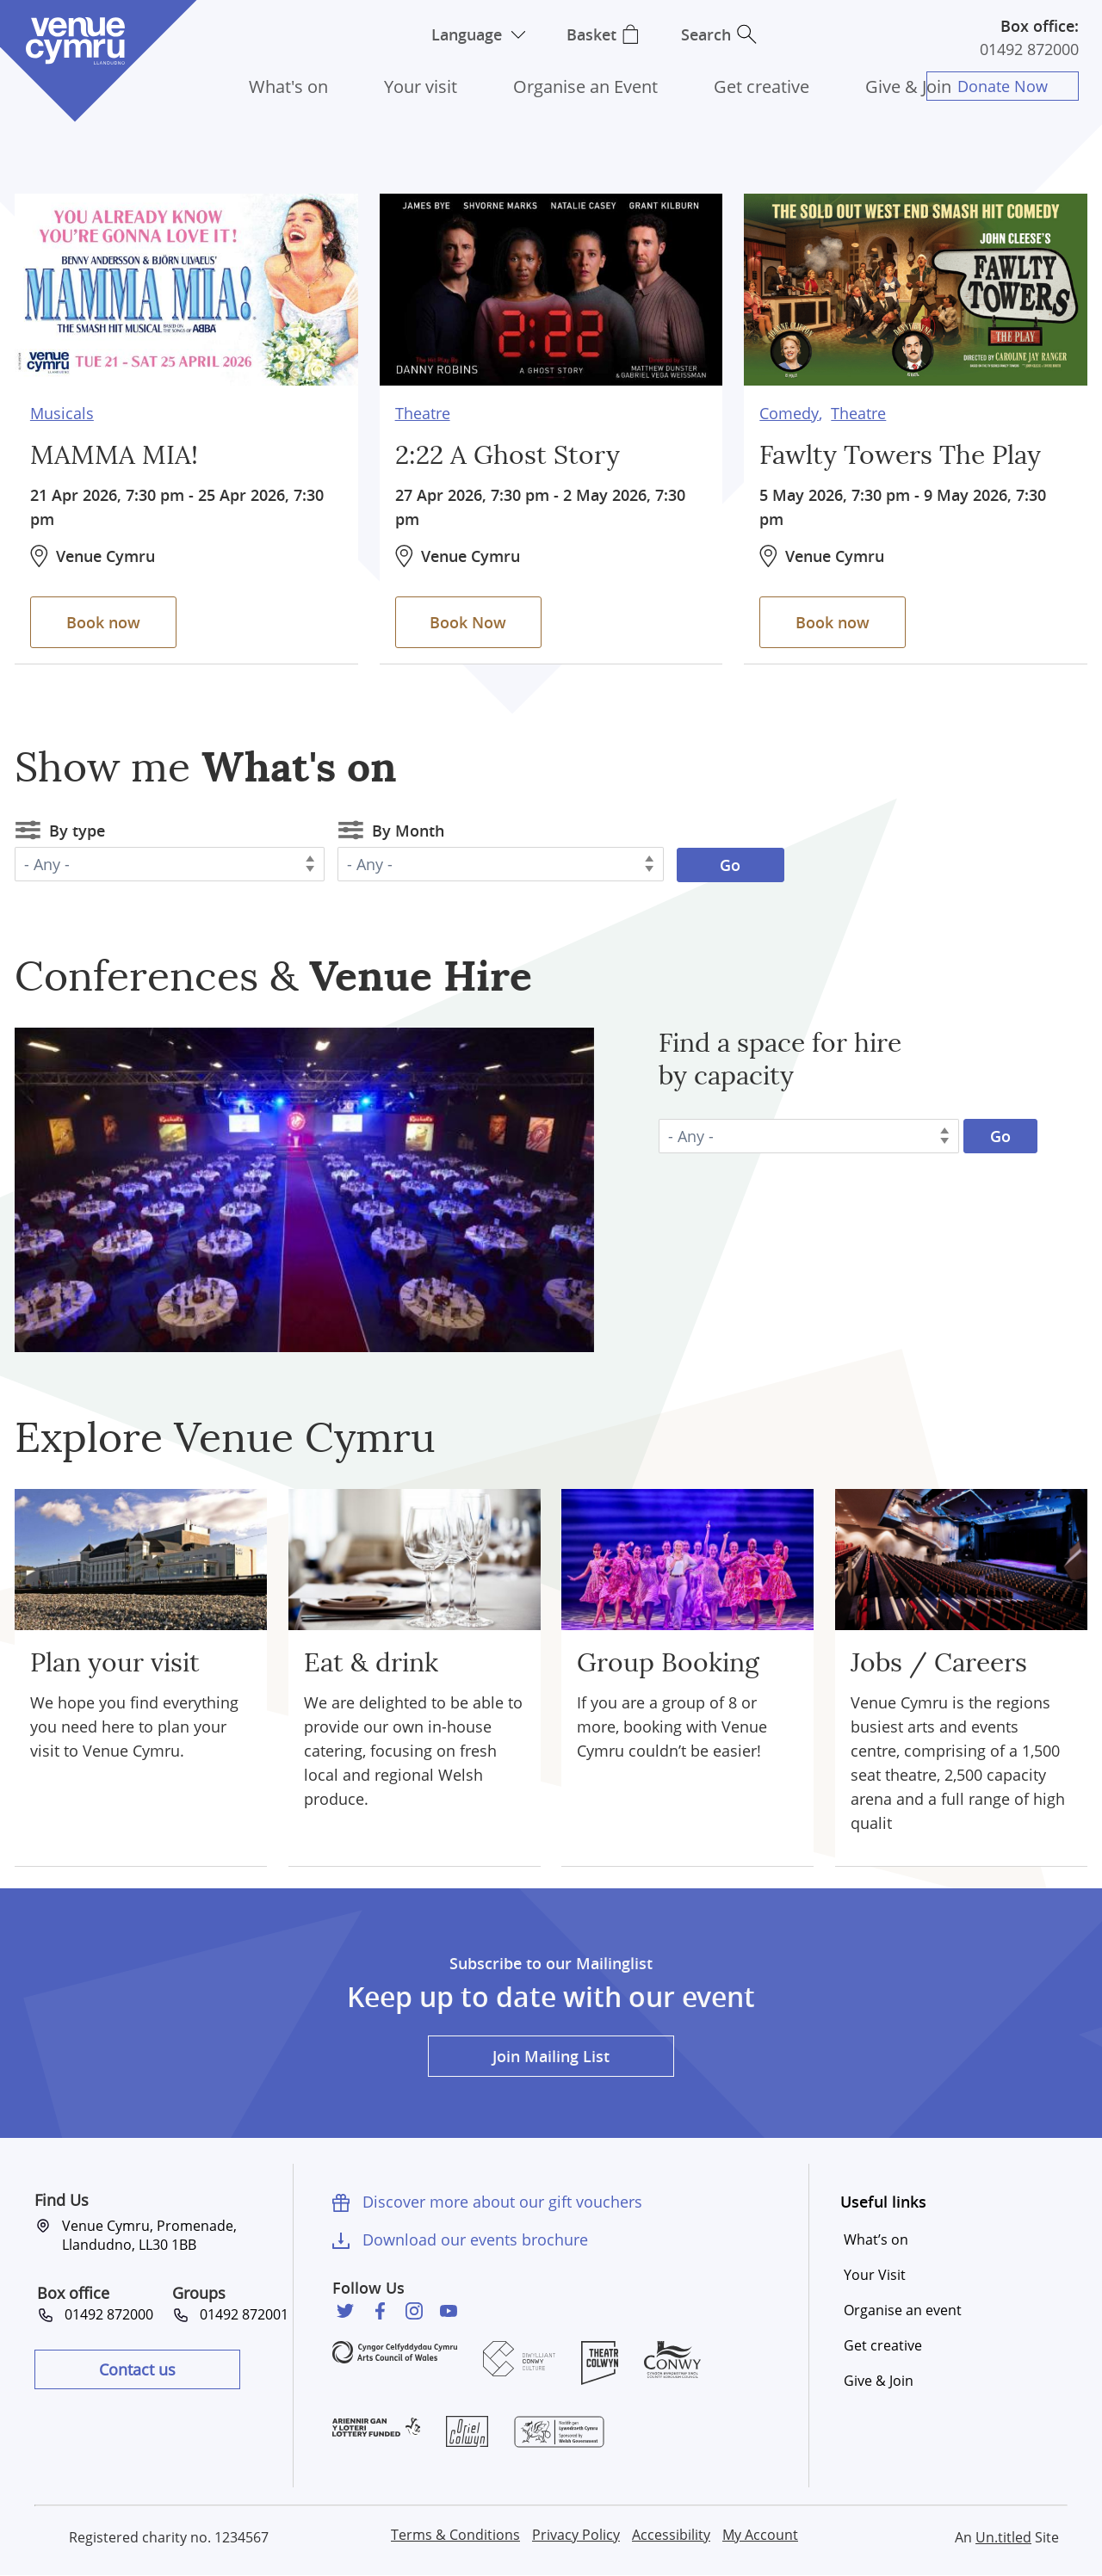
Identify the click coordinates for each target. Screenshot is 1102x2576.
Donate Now (1002, 86)
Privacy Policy (576, 2534)
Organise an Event (585, 86)
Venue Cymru (75, 41)
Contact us (137, 2369)
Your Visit (875, 2274)
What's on (288, 86)
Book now (103, 622)
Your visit (420, 86)
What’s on (876, 2239)
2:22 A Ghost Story (507, 456)
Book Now (468, 622)
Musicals (62, 413)
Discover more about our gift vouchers (502, 2201)
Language (466, 34)
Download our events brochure (475, 2239)
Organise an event (903, 2310)
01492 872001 (244, 2314)
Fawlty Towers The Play (900, 456)
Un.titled (1003, 2537)
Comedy (789, 413)
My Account (760, 2534)
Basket (591, 34)
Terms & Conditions (455, 2534)
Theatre (422, 413)
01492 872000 (1029, 49)
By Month (408, 830)
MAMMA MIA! (114, 456)
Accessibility (671, 2534)
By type (77, 830)
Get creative (761, 86)
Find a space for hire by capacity (780, 1060)
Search (706, 34)
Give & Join (908, 86)
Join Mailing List (551, 2056)
